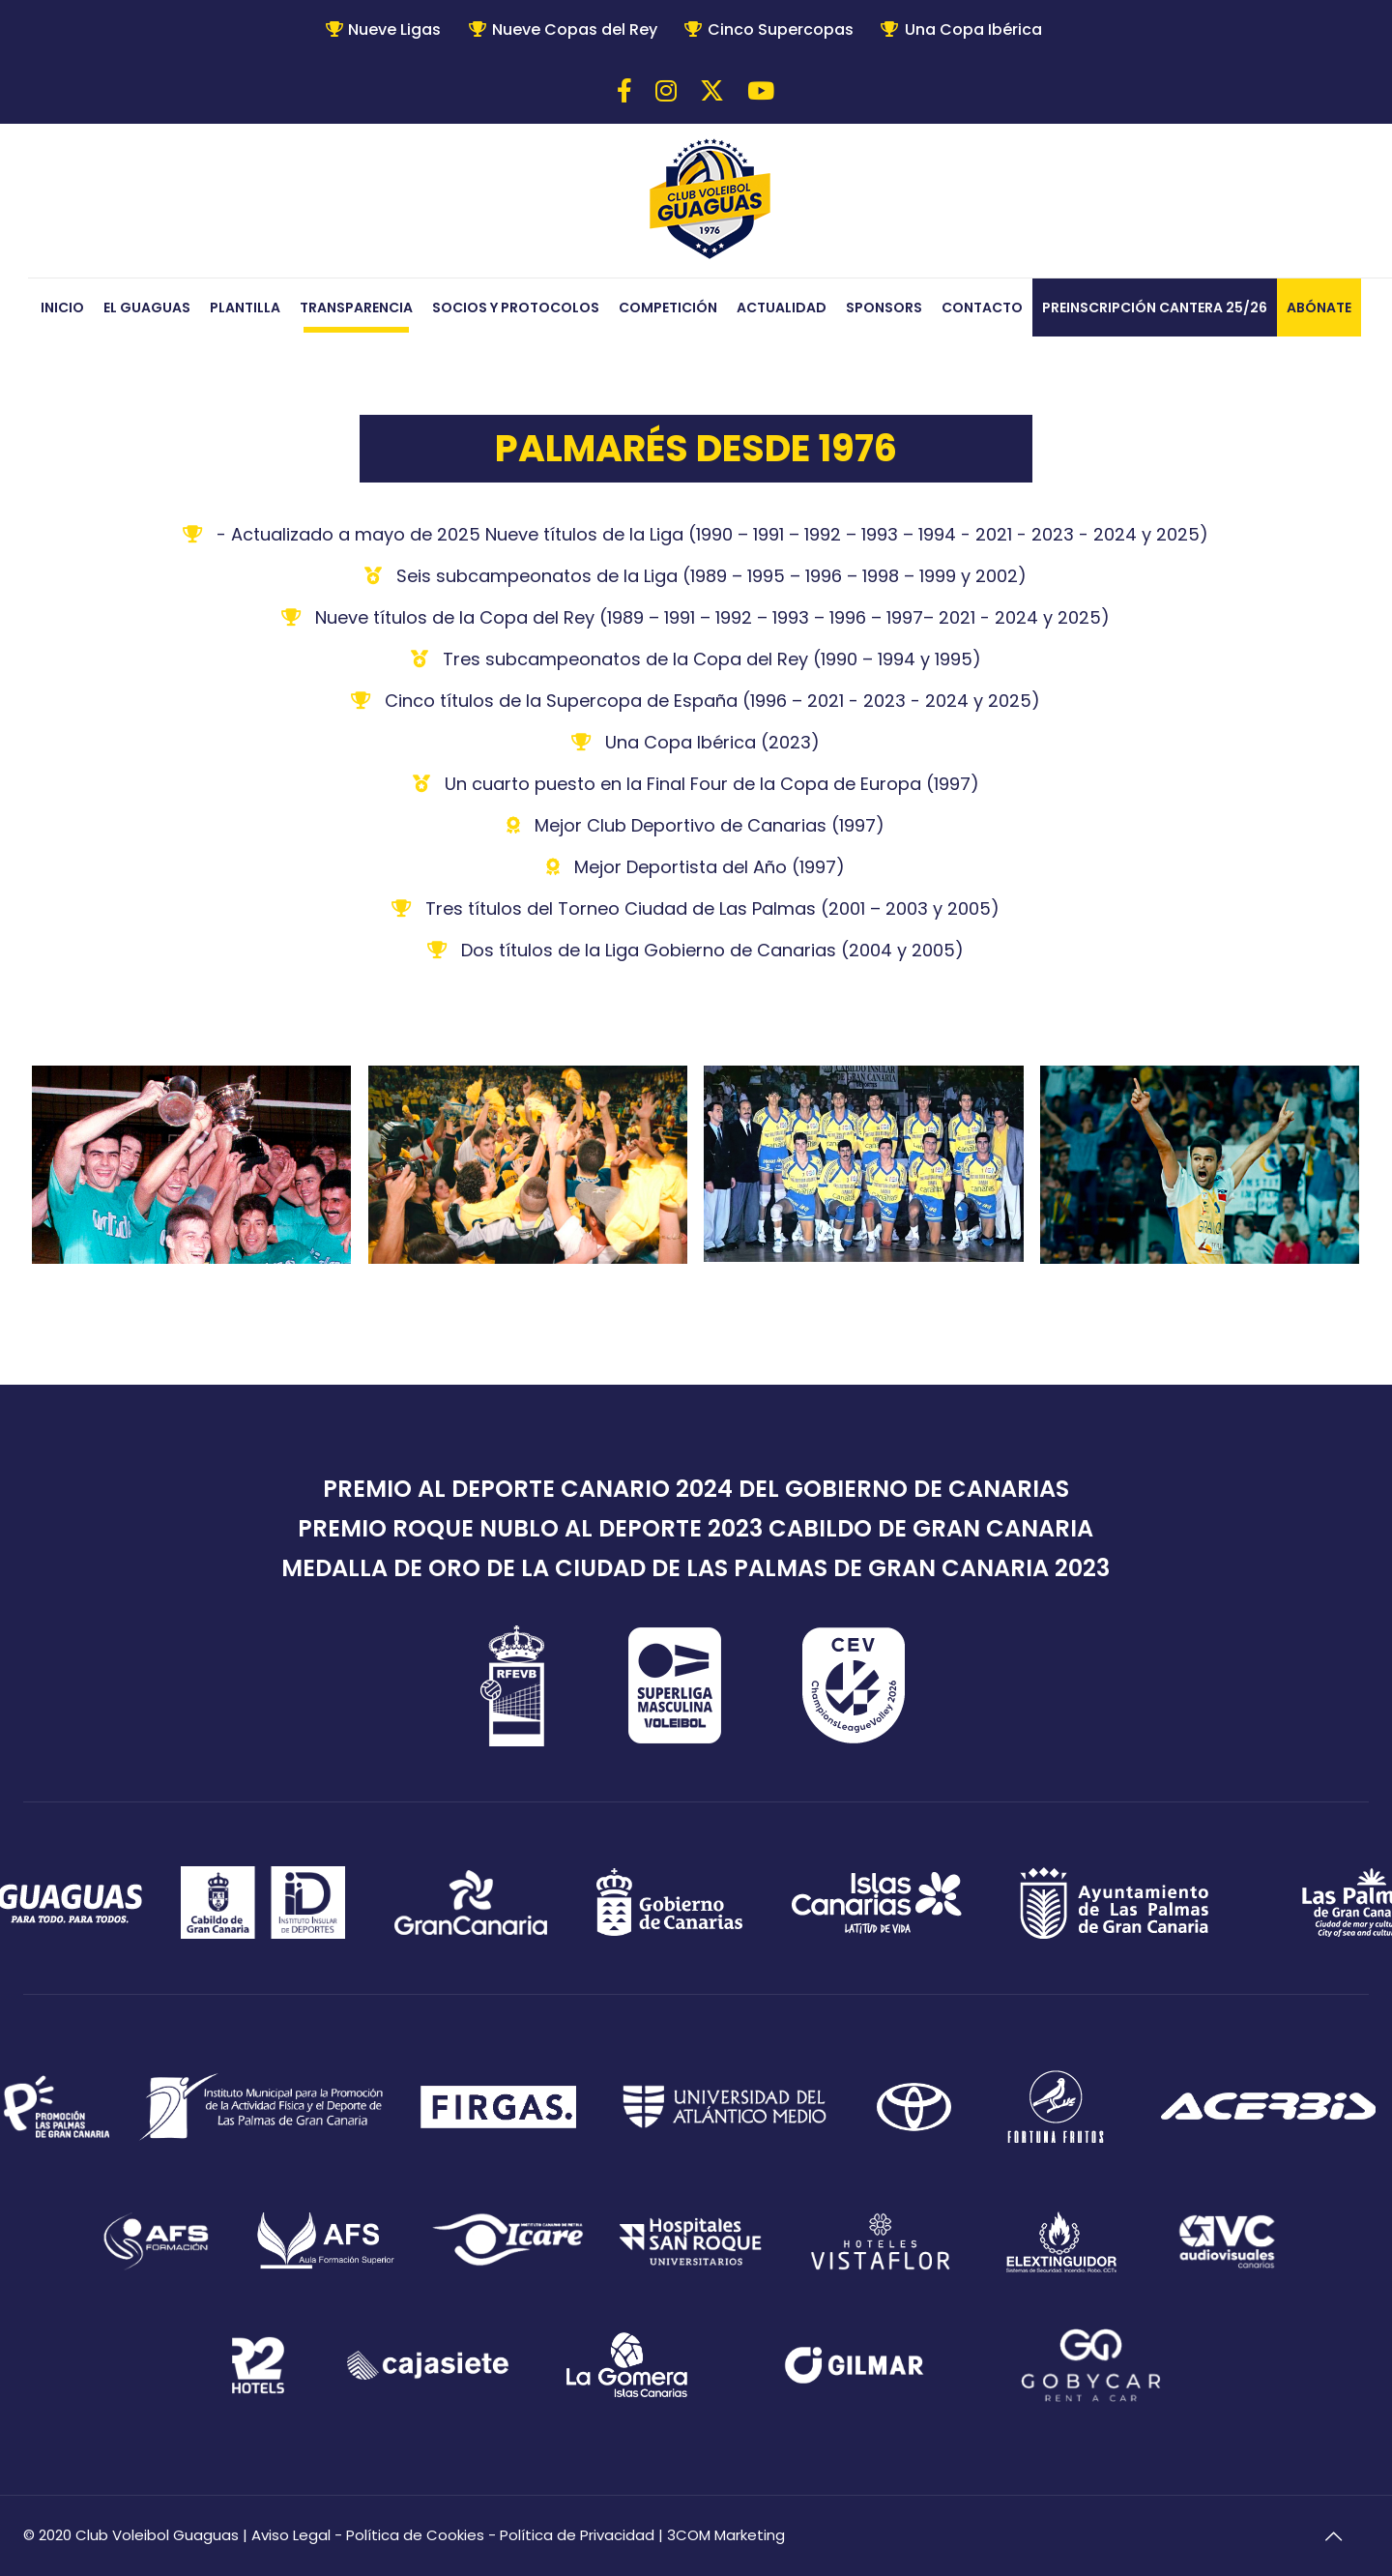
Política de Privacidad (577, 2535)
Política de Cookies (415, 2535)
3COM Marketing (726, 2535)
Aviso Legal (291, 2535)
